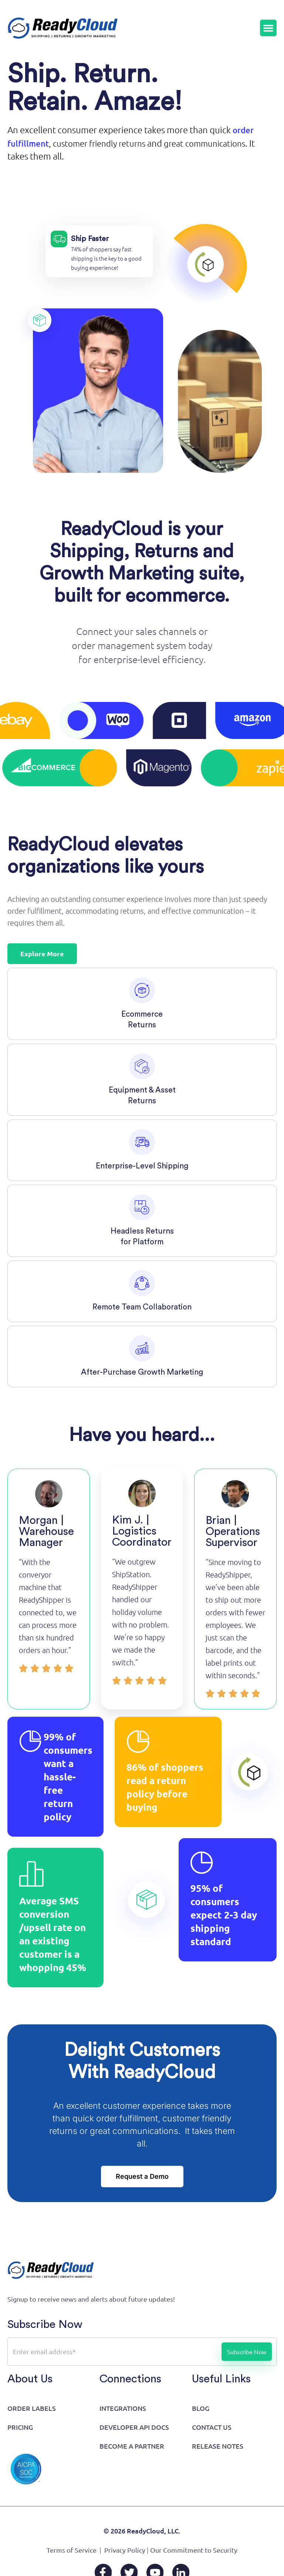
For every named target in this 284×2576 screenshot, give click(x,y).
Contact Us (211, 2428)
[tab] (142, 1005)
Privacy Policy (124, 2551)
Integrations (122, 2409)
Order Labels (31, 2409)
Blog (200, 2409)
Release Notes (217, 2447)
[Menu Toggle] (268, 28)
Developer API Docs (134, 2428)
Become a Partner (131, 2447)
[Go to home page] (62, 28)
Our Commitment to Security (193, 2551)
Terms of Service (72, 2551)
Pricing (20, 2428)
